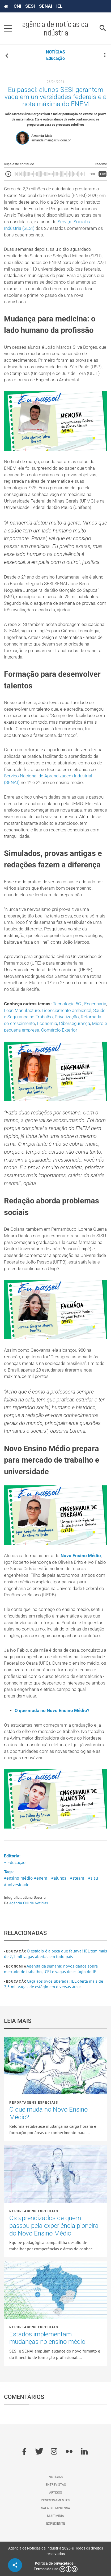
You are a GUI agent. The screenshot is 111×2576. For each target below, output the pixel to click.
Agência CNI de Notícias (28, 1903)
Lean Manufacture (22, 1010)
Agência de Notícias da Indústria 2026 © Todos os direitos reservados (55, 2551)
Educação (55, 58)
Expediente (55, 2523)
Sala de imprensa (55, 2508)
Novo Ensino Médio (81, 1555)
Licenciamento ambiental (66, 1010)
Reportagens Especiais (33, 2102)
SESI (30, 6)
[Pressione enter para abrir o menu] (8, 28)
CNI (17, 6)
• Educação (14, 1862)
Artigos (55, 2492)
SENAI (45, 6)
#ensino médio (18, 1878)
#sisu (93, 1878)
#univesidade (16, 1885)
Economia (47, 1023)
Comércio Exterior (59, 1030)
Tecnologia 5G (67, 1003)
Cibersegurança (74, 1023)
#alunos (58, 1878)
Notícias (56, 2477)
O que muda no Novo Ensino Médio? (52, 1710)
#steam (77, 1878)
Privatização (67, 1016)
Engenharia (95, 1003)
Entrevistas (55, 2485)
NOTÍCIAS (55, 52)
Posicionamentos (55, 2500)
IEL (59, 6)
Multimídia (55, 2516)
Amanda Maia (41, 136)
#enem (40, 1878)
